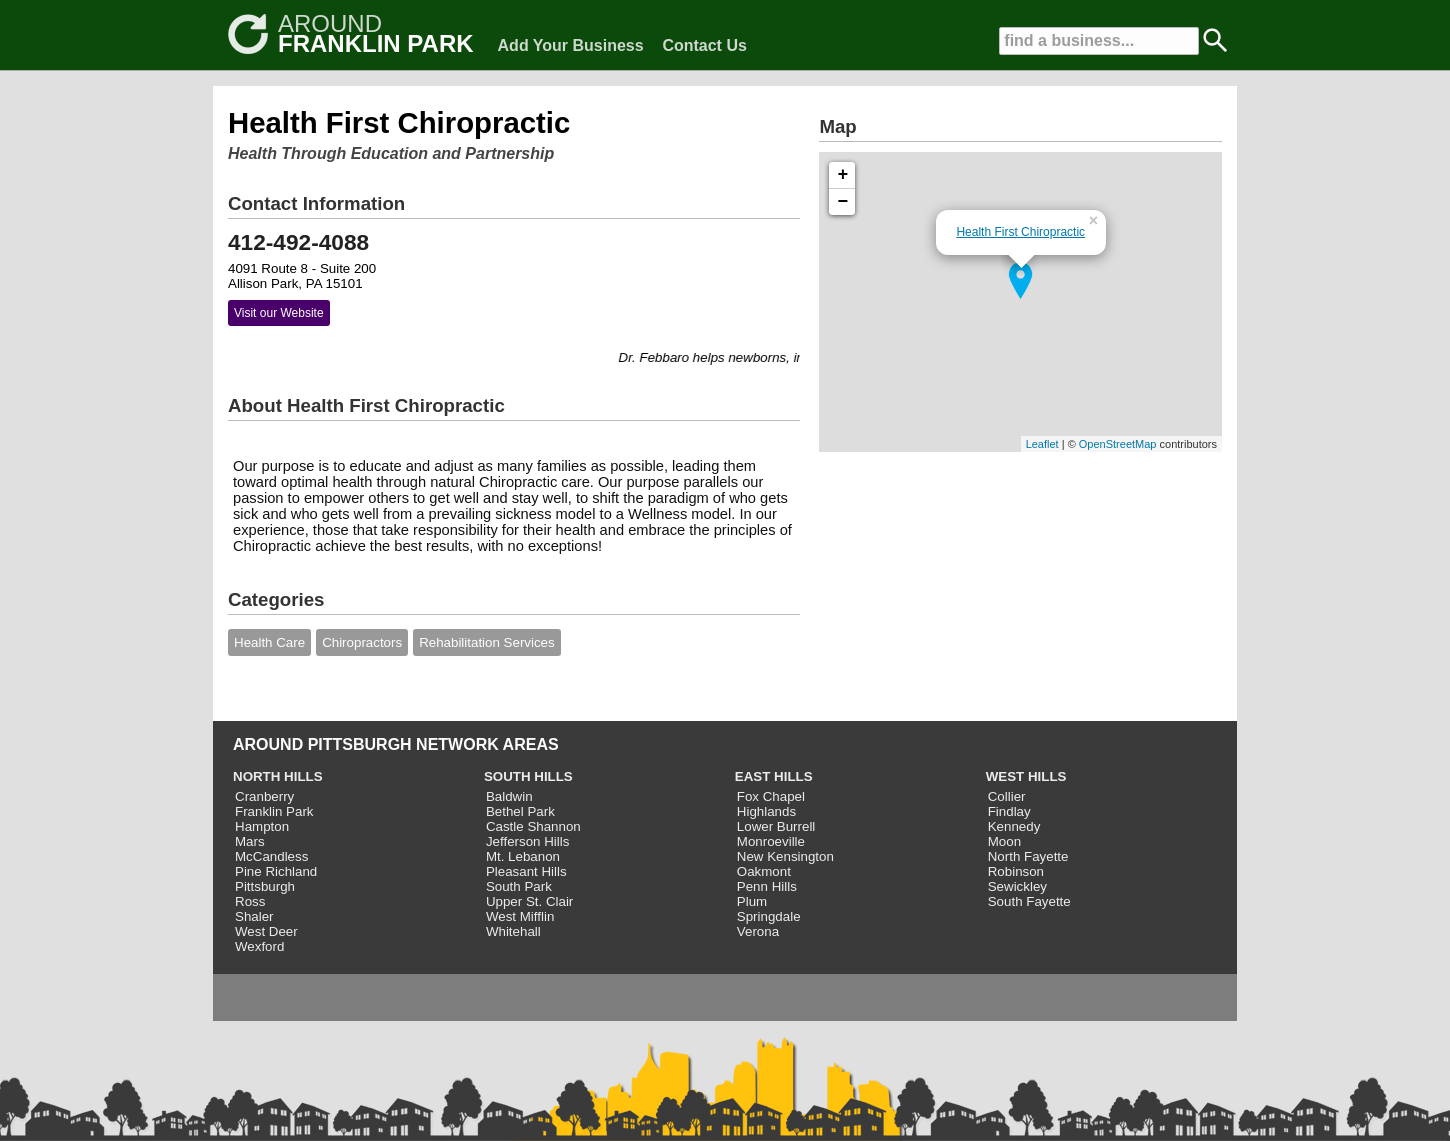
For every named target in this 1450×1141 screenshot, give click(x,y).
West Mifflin (520, 916)
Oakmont (764, 871)
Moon (1004, 841)
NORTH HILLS (278, 776)
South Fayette (1029, 901)
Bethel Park (520, 811)
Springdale (769, 916)
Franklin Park (274, 811)
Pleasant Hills (526, 871)
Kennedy (1014, 826)
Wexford (259, 946)
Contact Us (704, 45)
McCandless (271, 856)
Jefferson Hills (527, 841)
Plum (752, 901)
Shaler (254, 916)
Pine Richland (276, 871)
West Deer (266, 931)
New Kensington (785, 856)
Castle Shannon (533, 826)
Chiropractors (362, 642)
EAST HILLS (774, 776)
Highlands (766, 811)
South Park (519, 886)
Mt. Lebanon (523, 856)
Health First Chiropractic (1020, 232)
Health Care (269, 642)
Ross (250, 901)
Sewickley (1017, 886)
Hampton (262, 826)
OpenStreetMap (1118, 444)
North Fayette (1028, 856)
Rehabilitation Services (487, 642)
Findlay (1009, 811)
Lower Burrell (776, 826)
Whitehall (513, 931)
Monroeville (771, 841)
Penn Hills (767, 886)
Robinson (1016, 871)
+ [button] (843, 175)
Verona (758, 931)
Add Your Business (571, 45)
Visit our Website (279, 313)
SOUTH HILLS (528, 776)
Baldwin (509, 796)
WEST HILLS (1026, 776)
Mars (250, 841)
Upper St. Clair (529, 901)
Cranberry (264, 796)
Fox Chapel (771, 796)
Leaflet (1042, 444)
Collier (1007, 796)
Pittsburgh (265, 886)
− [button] (843, 202)
